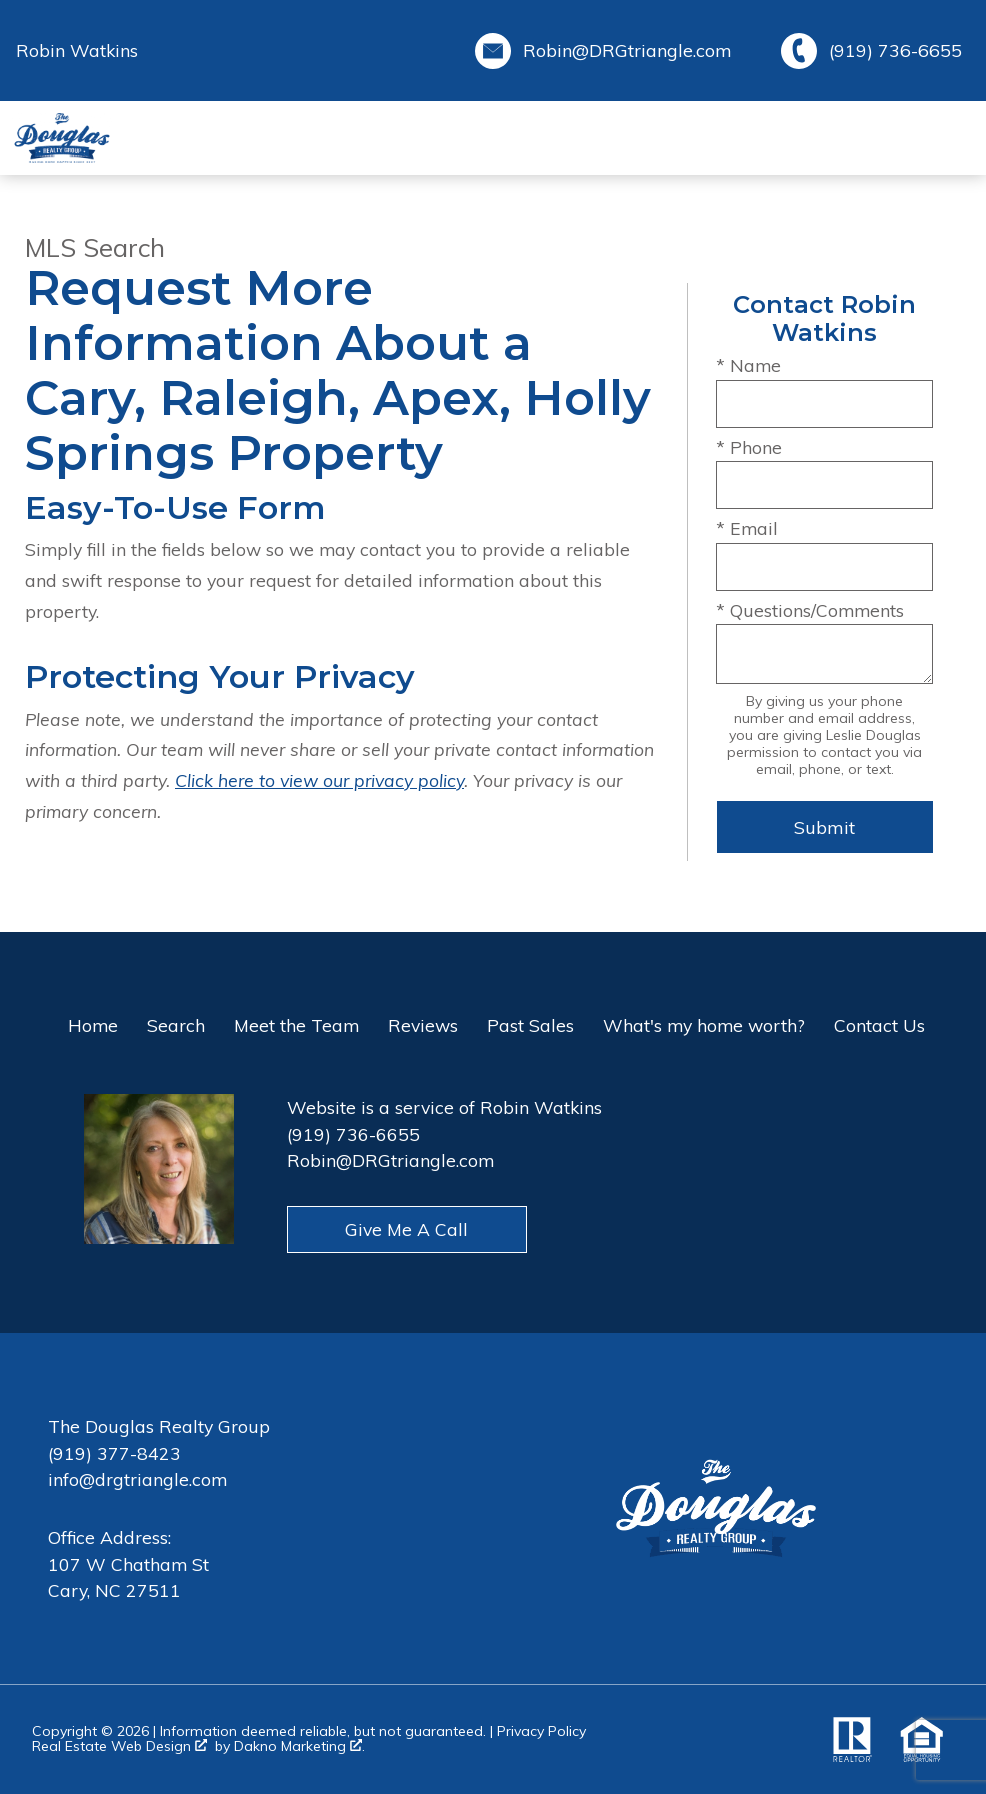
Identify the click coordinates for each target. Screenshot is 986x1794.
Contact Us (879, 1025)
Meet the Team (296, 1025)
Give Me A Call (406, 1229)
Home (93, 1025)
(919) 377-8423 (114, 1453)
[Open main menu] (950, 138)
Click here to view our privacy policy (319, 780)
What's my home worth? (704, 1025)
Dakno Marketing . (299, 1746)
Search (176, 1025)
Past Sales (530, 1025)
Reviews (423, 1025)
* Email (747, 528)
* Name (748, 365)
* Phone (749, 447)
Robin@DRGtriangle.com (390, 1160)
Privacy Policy (541, 1731)
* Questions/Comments (810, 610)
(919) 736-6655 (353, 1134)
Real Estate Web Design (119, 1746)
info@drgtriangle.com (137, 1479)
